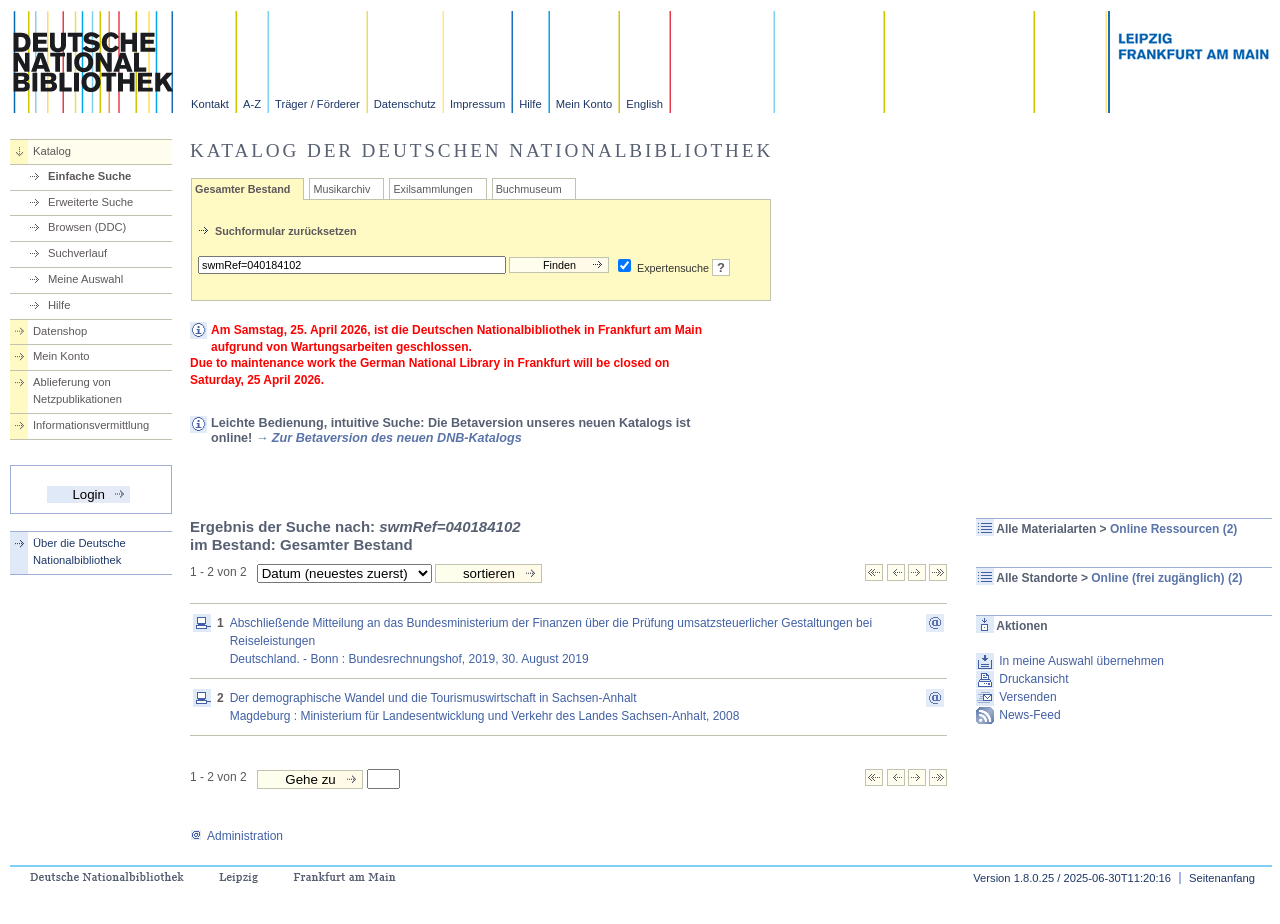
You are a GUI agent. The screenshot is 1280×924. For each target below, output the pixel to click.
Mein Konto (584, 104)
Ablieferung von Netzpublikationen (77, 390)
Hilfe (530, 104)
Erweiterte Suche (90, 202)
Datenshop (60, 331)
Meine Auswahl (85, 279)
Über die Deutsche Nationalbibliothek (79, 551)
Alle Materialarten (1046, 529)
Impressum (477, 104)
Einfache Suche (89, 176)
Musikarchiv (341, 189)
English (644, 104)
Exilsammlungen (432, 189)
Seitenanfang (1222, 878)
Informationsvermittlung (91, 425)
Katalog (52, 151)
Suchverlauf (77, 253)
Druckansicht (1033, 679)
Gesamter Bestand (242, 189)
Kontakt (210, 104)
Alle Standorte (1036, 578)
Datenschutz (405, 104)
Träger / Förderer (317, 104)
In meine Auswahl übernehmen (1081, 661)
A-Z (252, 104)
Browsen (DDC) (87, 227)
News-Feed (1029, 715)
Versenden (1027, 697)
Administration (236, 836)
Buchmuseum (529, 189)
